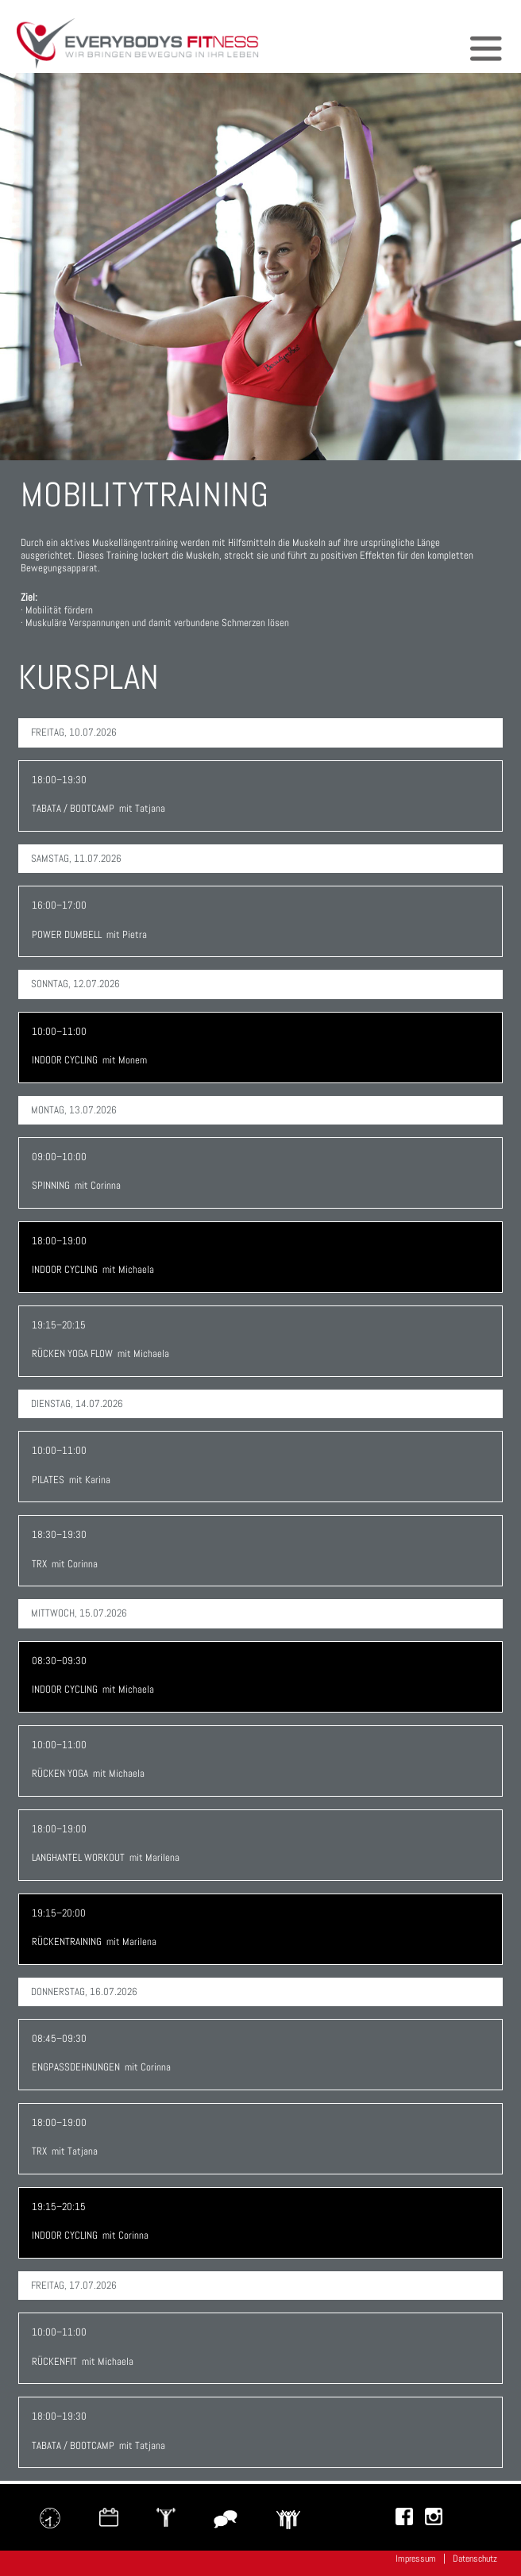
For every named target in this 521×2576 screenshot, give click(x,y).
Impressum (416, 2558)
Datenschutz (475, 2558)
